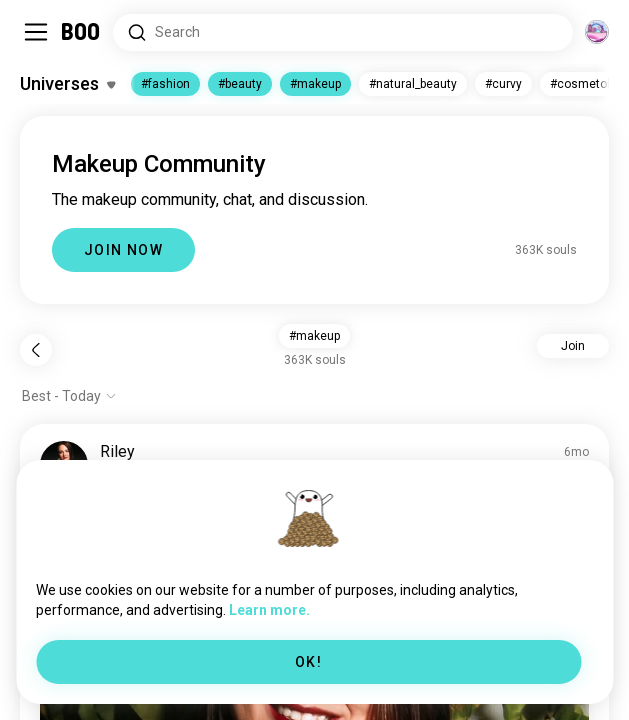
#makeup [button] (314, 336)
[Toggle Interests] (67, 84)
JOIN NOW (123, 250)
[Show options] (69, 396)
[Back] (36, 350)
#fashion (165, 84)
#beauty (240, 84)
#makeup (315, 84)
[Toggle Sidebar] (36, 32)
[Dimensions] (597, 32)
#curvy (503, 84)
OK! (308, 662)
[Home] (81, 32)
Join (573, 346)
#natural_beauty (413, 84)
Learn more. (269, 610)
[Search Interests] (343, 32)
